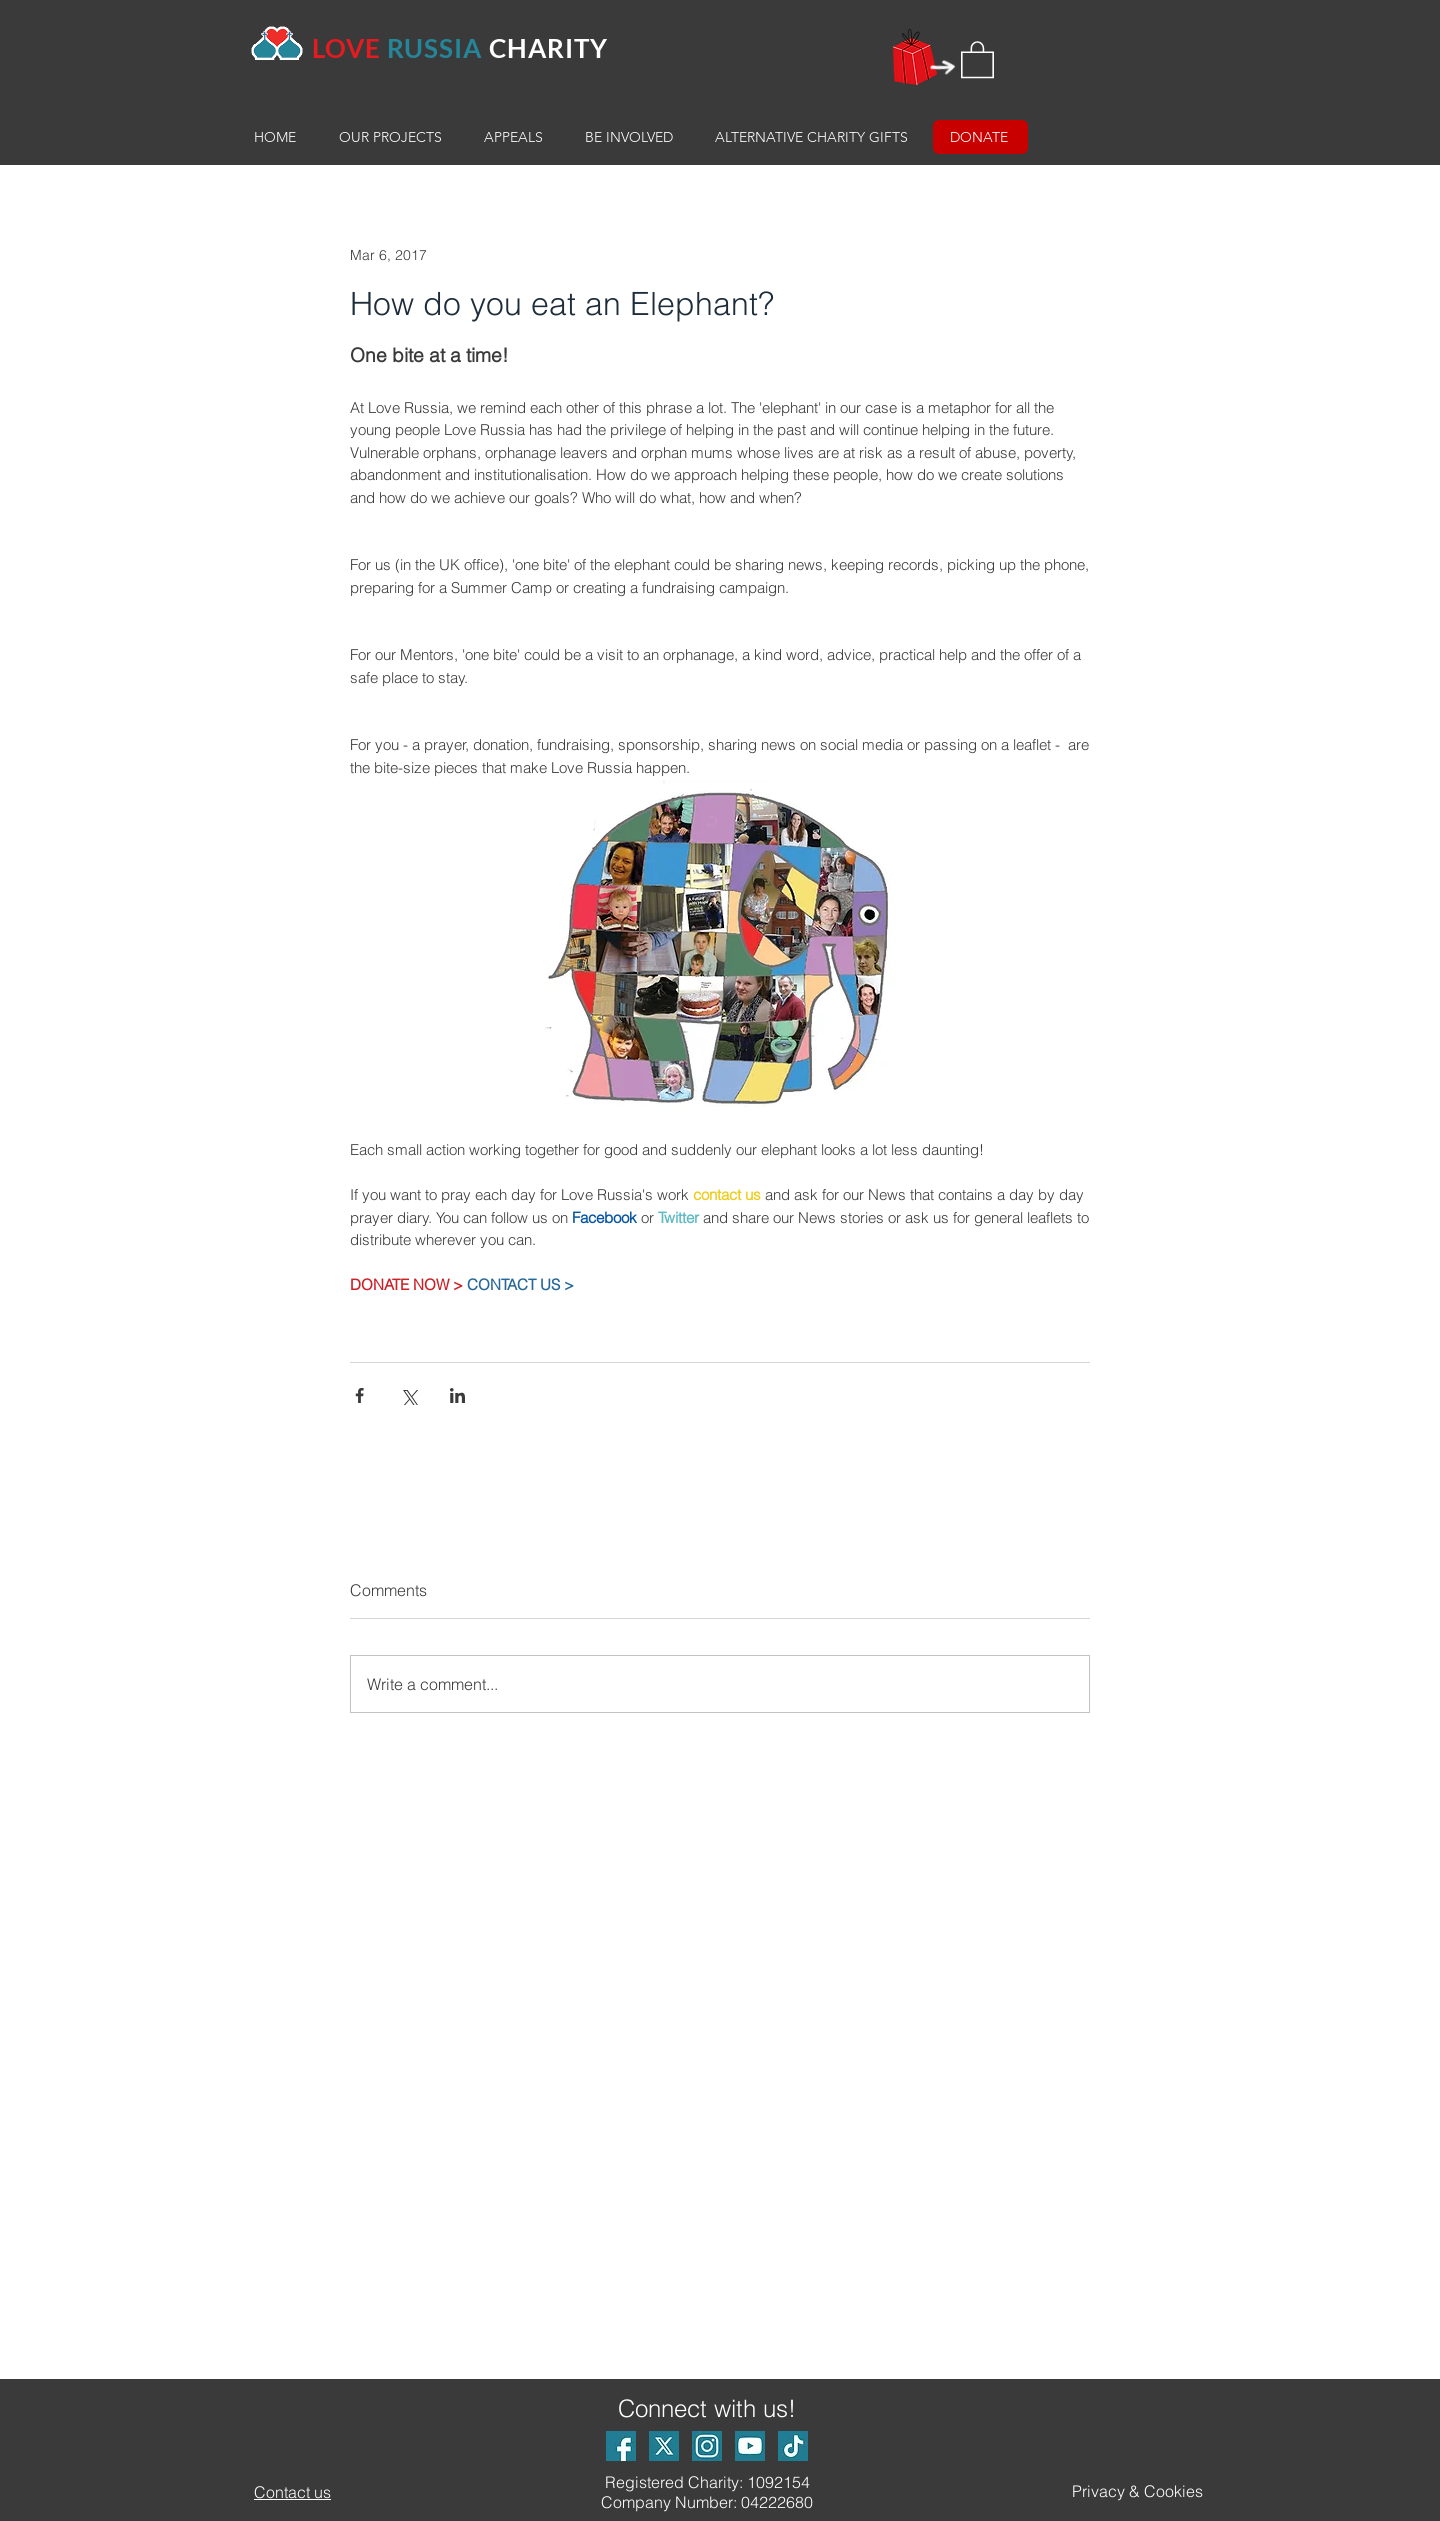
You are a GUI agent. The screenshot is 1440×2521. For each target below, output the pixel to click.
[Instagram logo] (707, 2446)
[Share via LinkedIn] (457, 1395)
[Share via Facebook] (359, 1395)
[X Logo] (664, 2446)
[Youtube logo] (750, 2446)
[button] (977, 58)
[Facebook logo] (621, 2446)
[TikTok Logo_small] (793, 2446)
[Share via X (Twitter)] (408, 1395)
